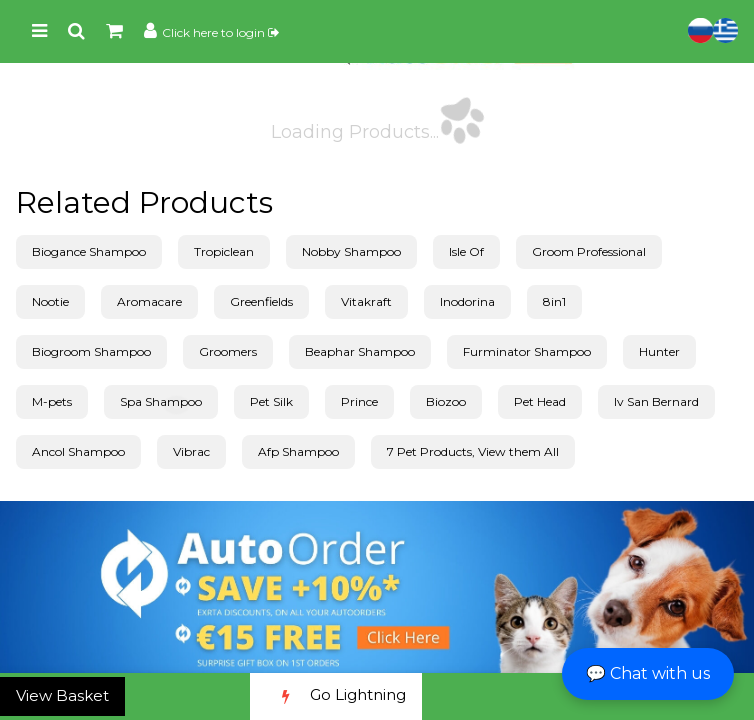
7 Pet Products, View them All (473, 451)
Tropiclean (224, 251)
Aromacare (149, 301)
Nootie (50, 301)
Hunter (659, 351)
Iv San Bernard (656, 401)
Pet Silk (271, 401)
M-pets (52, 401)
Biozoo (446, 401)
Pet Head (540, 401)
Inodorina (467, 301)
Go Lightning (336, 696)
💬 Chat (648, 673)
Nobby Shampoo (351, 251)
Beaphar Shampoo (360, 351)
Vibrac (191, 451)
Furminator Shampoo (527, 351)
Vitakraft (366, 301)
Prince (359, 401)
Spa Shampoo (161, 401)
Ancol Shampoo (78, 451)
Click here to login (220, 32)
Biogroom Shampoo (91, 351)
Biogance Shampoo (89, 251)
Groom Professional (589, 251)
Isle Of (466, 251)
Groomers (228, 351)
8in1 (554, 301)
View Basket (62, 695)
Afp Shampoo (298, 451)
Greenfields (261, 301)
